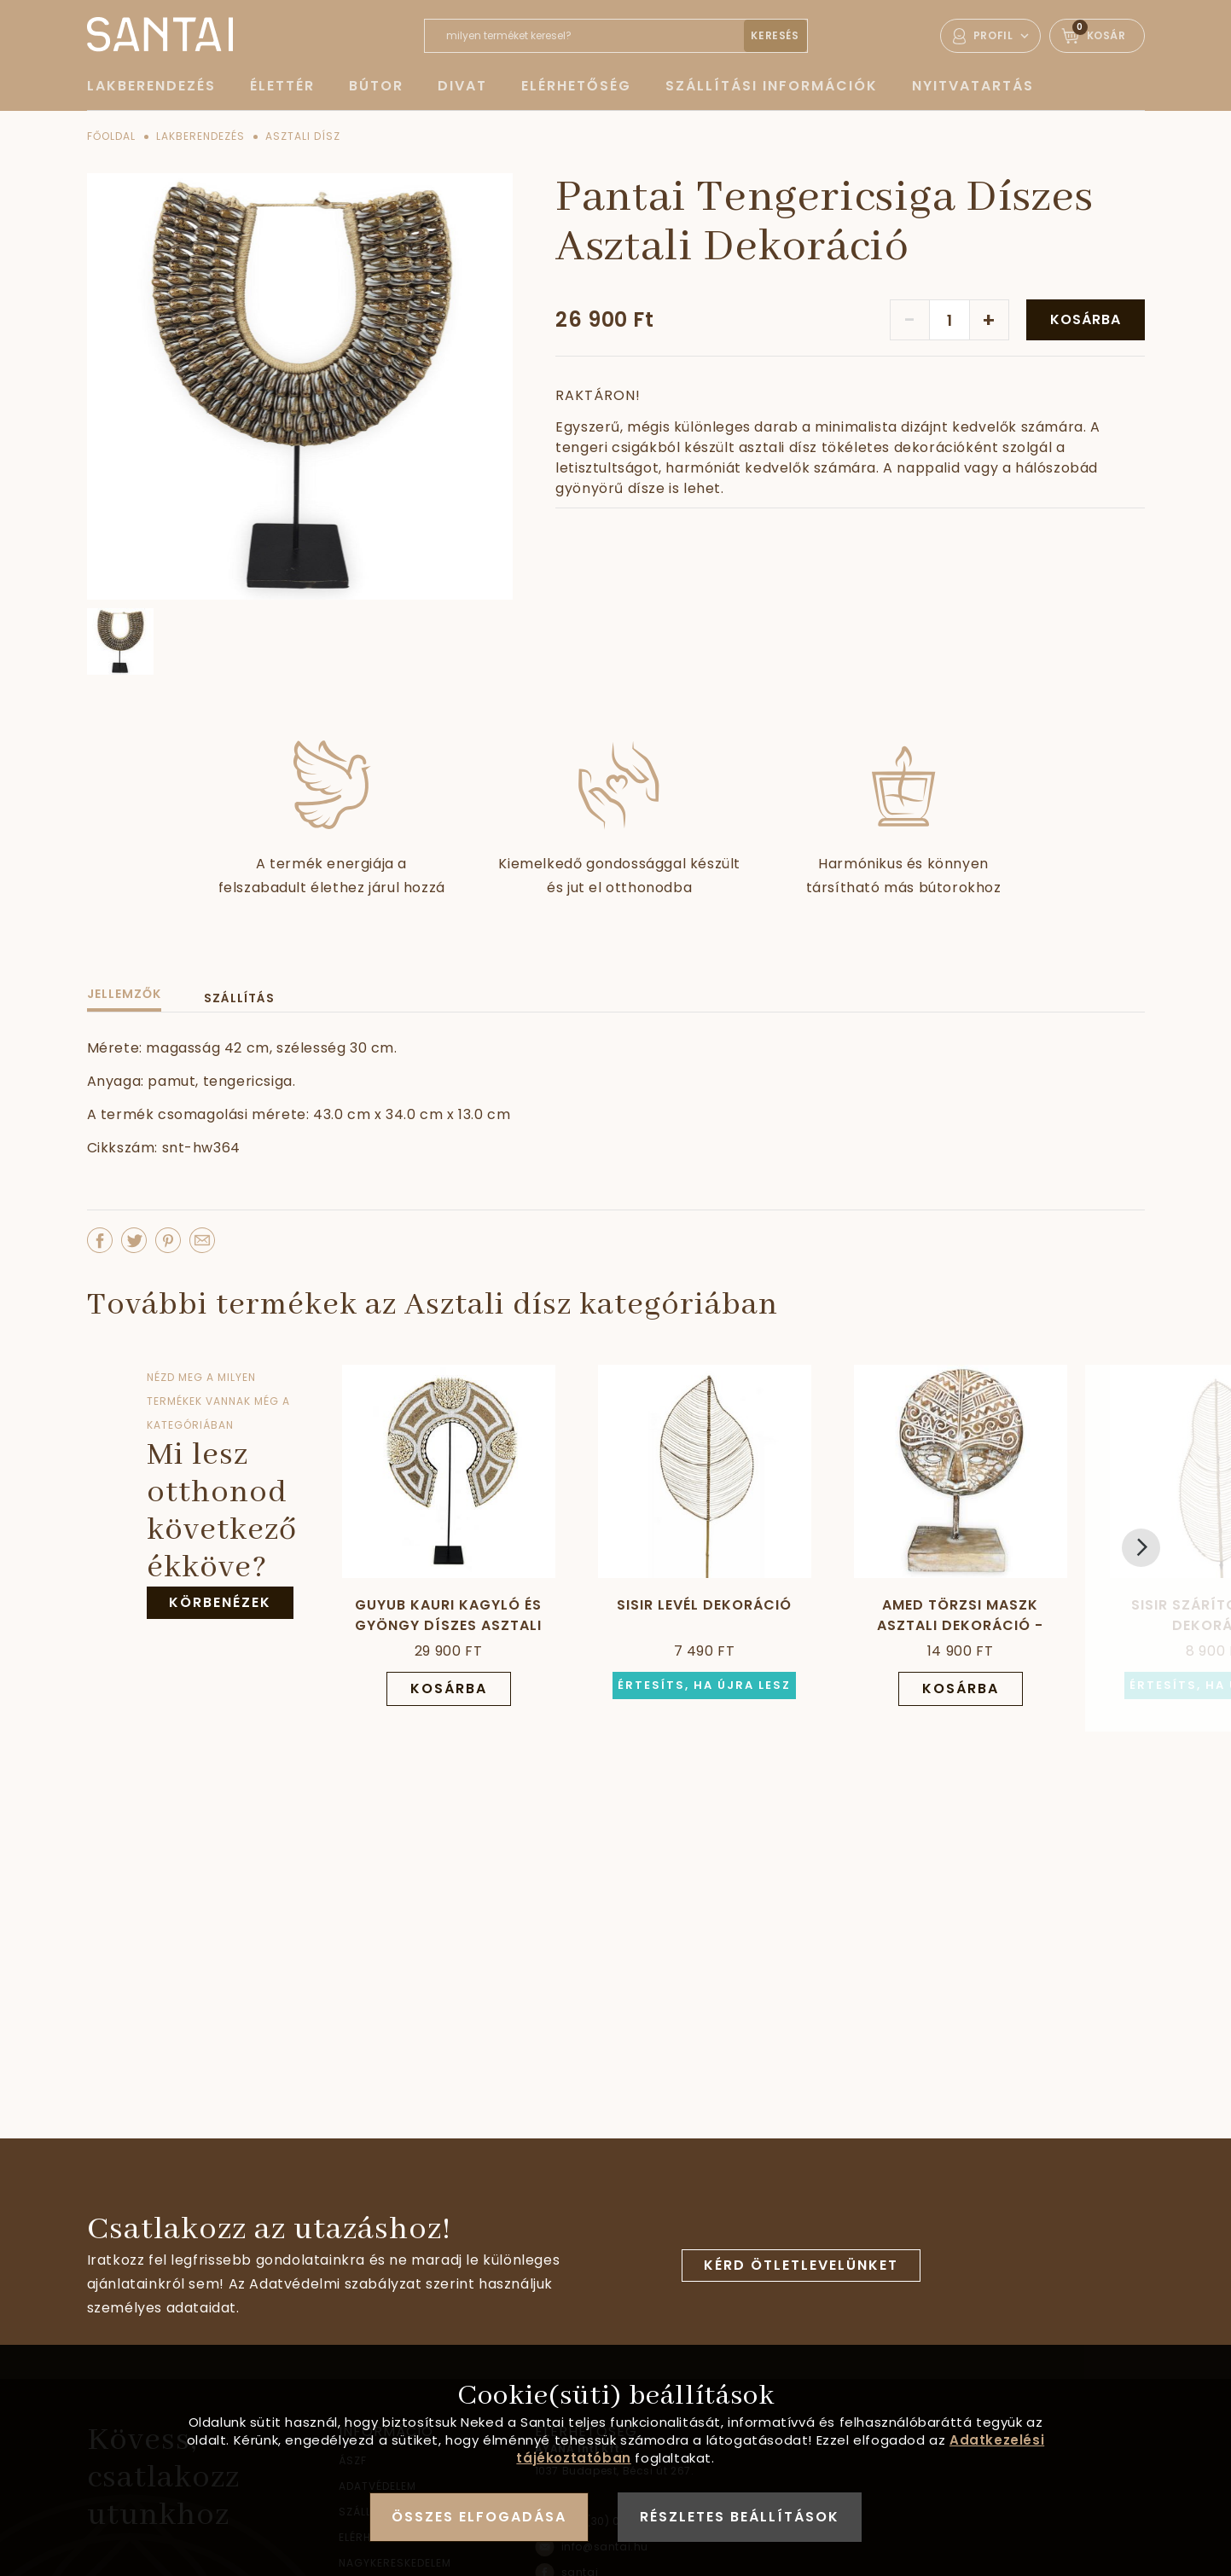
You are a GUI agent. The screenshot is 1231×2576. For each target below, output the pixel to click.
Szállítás (239, 998)
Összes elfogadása (479, 2517)
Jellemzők (124, 993)
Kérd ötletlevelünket (801, 2265)
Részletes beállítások (739, 2517)
